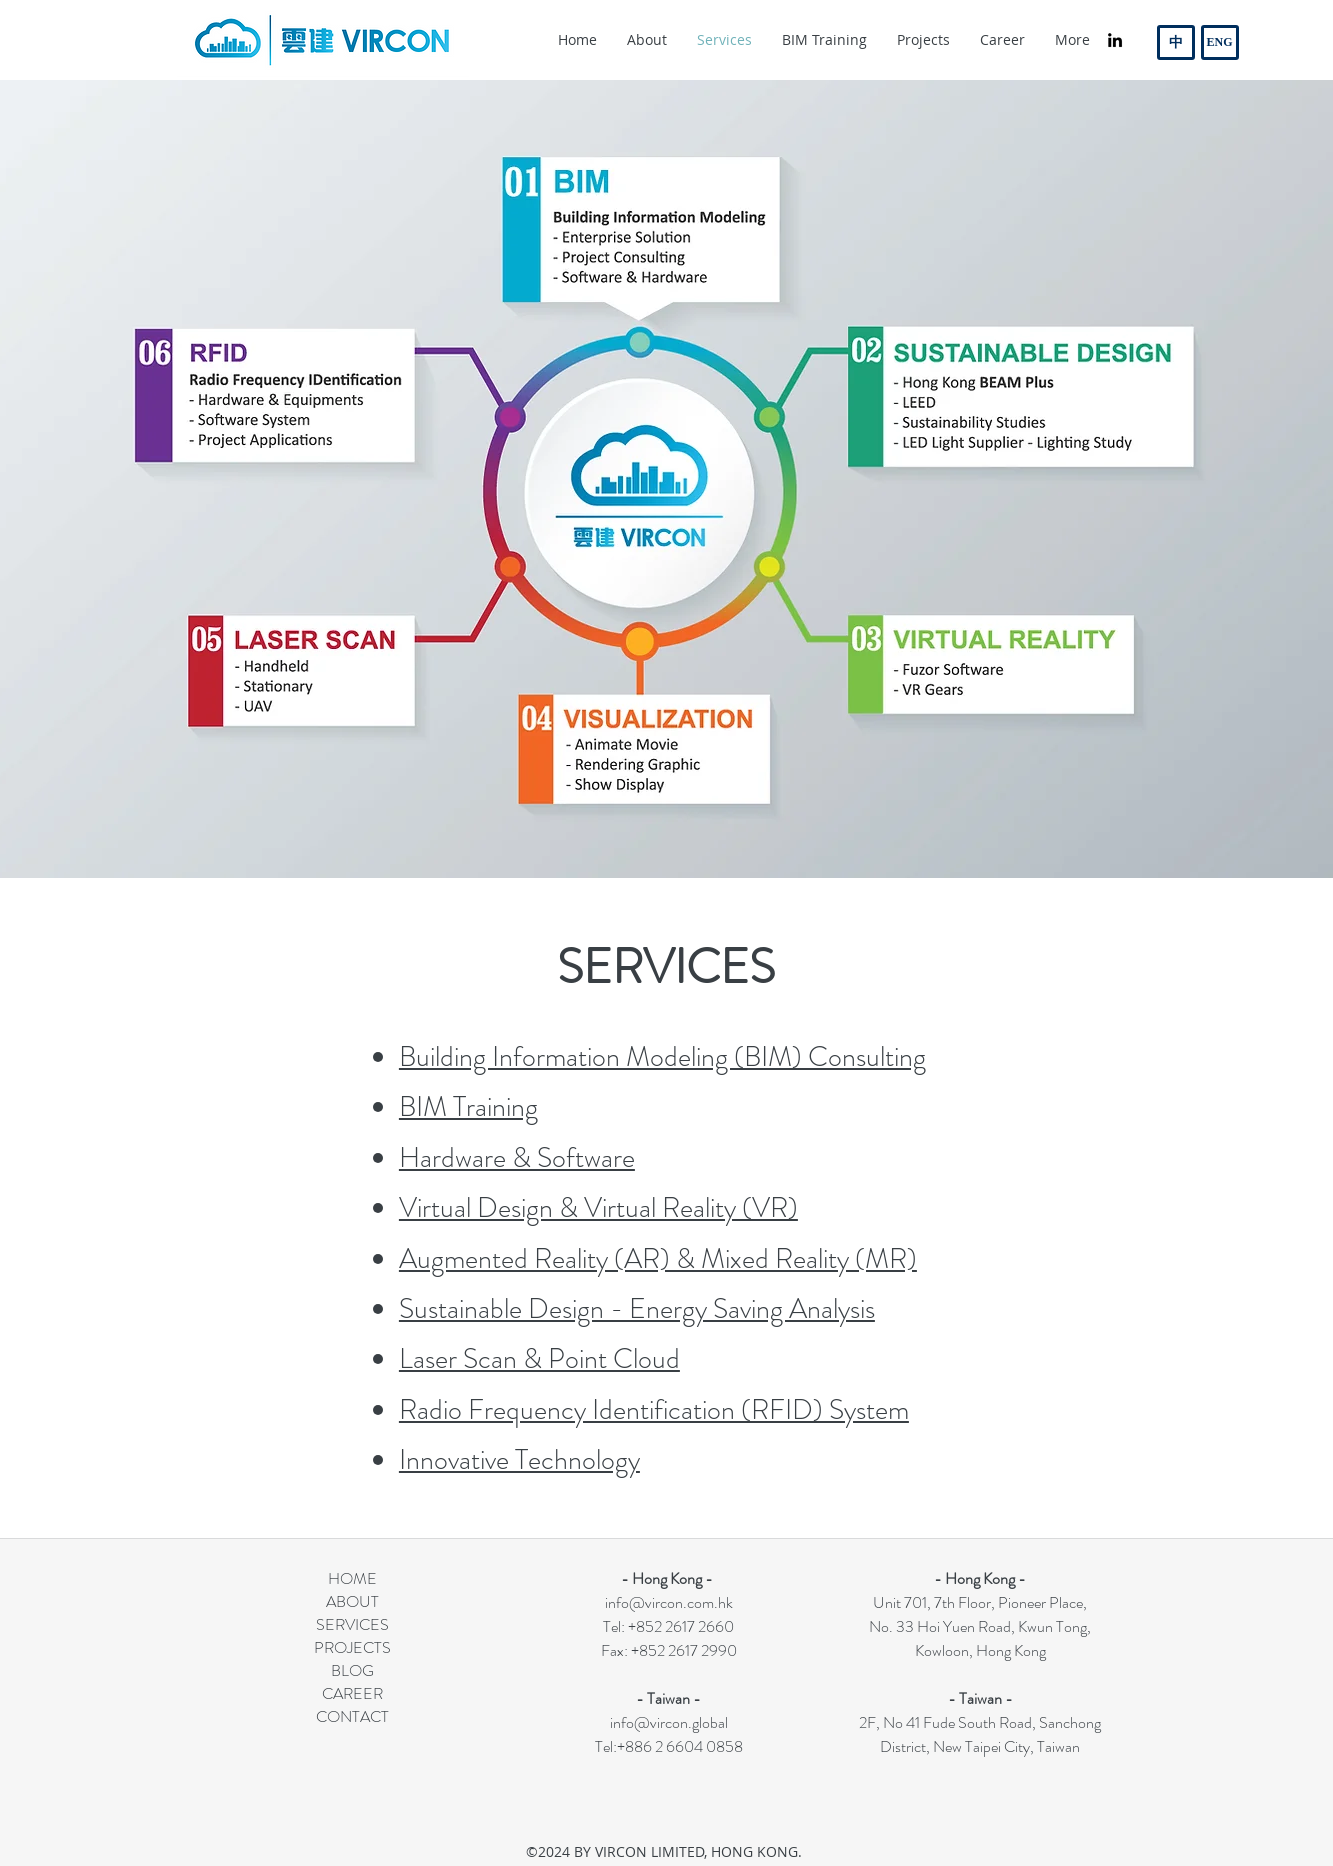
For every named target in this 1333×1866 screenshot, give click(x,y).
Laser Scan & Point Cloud (539, 1359)
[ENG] (1220, 42)
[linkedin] (1115, 40)
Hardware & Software (517, 1158)
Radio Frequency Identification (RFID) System (654, 1410)
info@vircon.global (669, 1722)
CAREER (352, 1693)
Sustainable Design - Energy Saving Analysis (637, 1309)
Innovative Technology (519, 1460)
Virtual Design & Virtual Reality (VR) (598, 1208)
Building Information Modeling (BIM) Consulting (662, 1057)
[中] (1176, 42)
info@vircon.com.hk (669, 1602)
